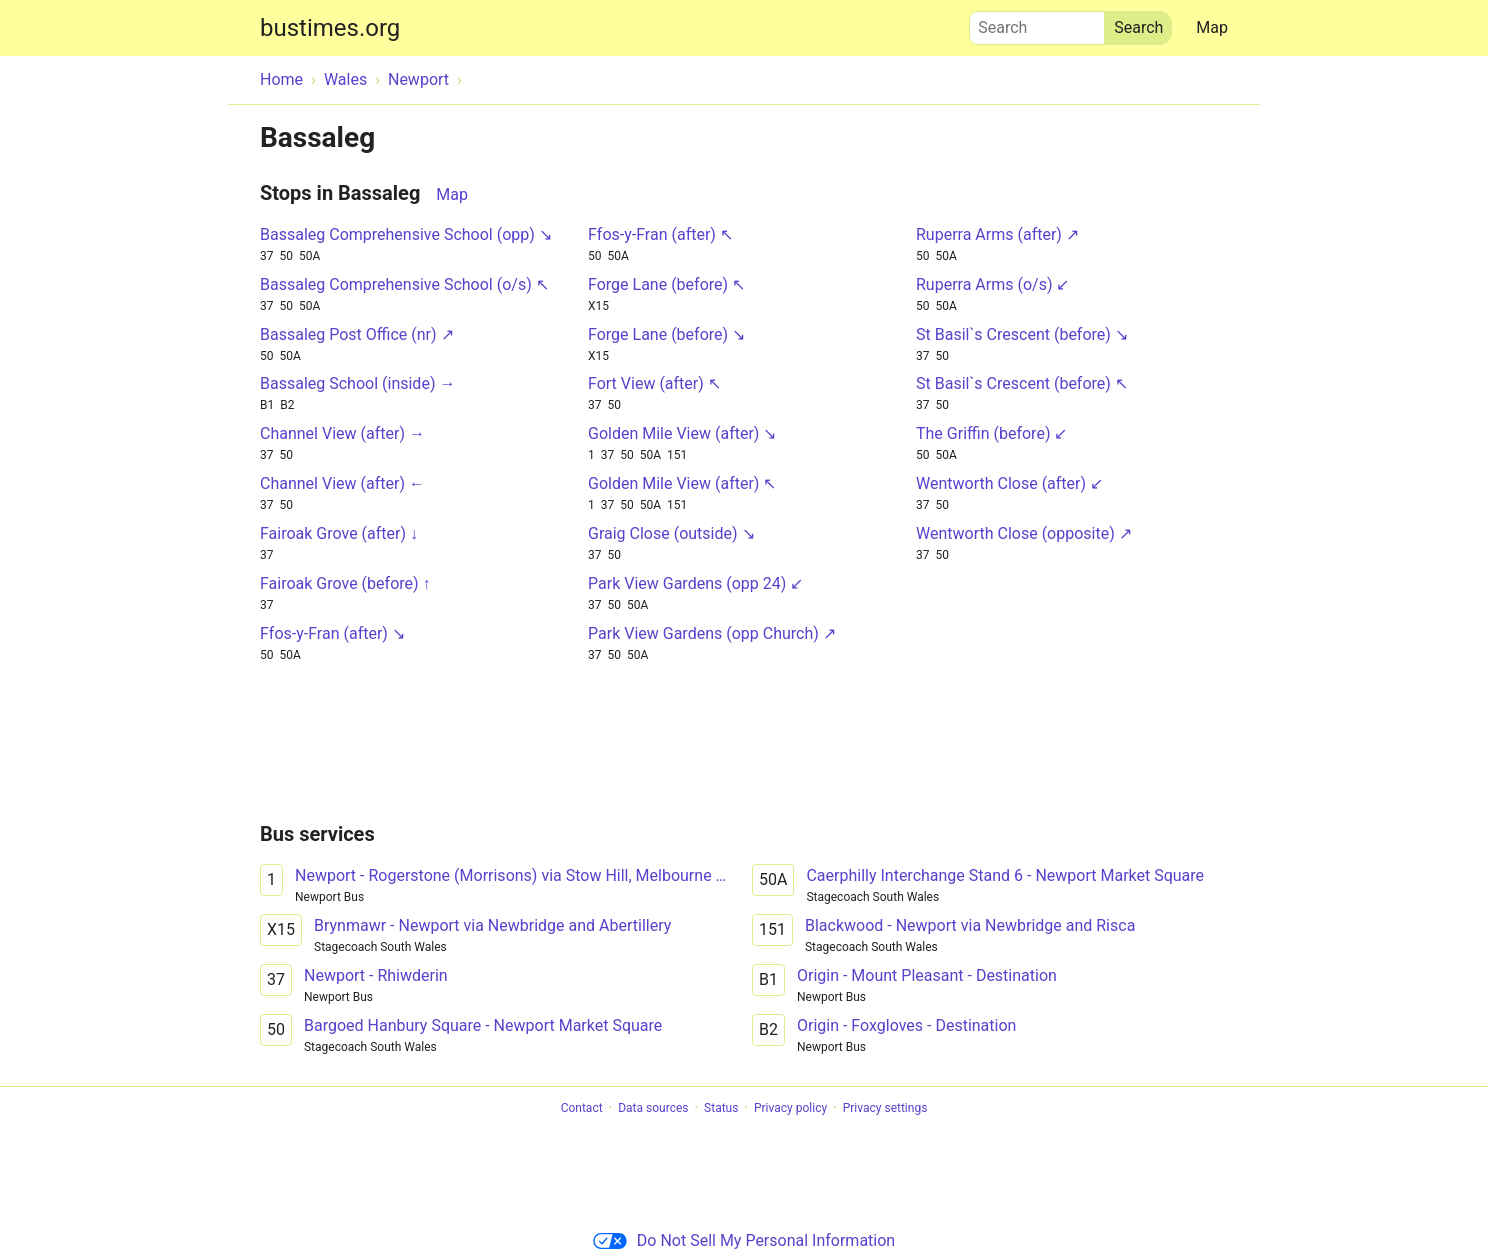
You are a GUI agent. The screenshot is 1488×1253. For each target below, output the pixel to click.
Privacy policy (790, 1108)
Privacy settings (885, 1108)
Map (1212, 27)
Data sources (653, 1108)
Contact (582, 1108)
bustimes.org (330, 28)
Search (1037, 23)
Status (721, 1108)
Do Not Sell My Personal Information (744, 1240)
